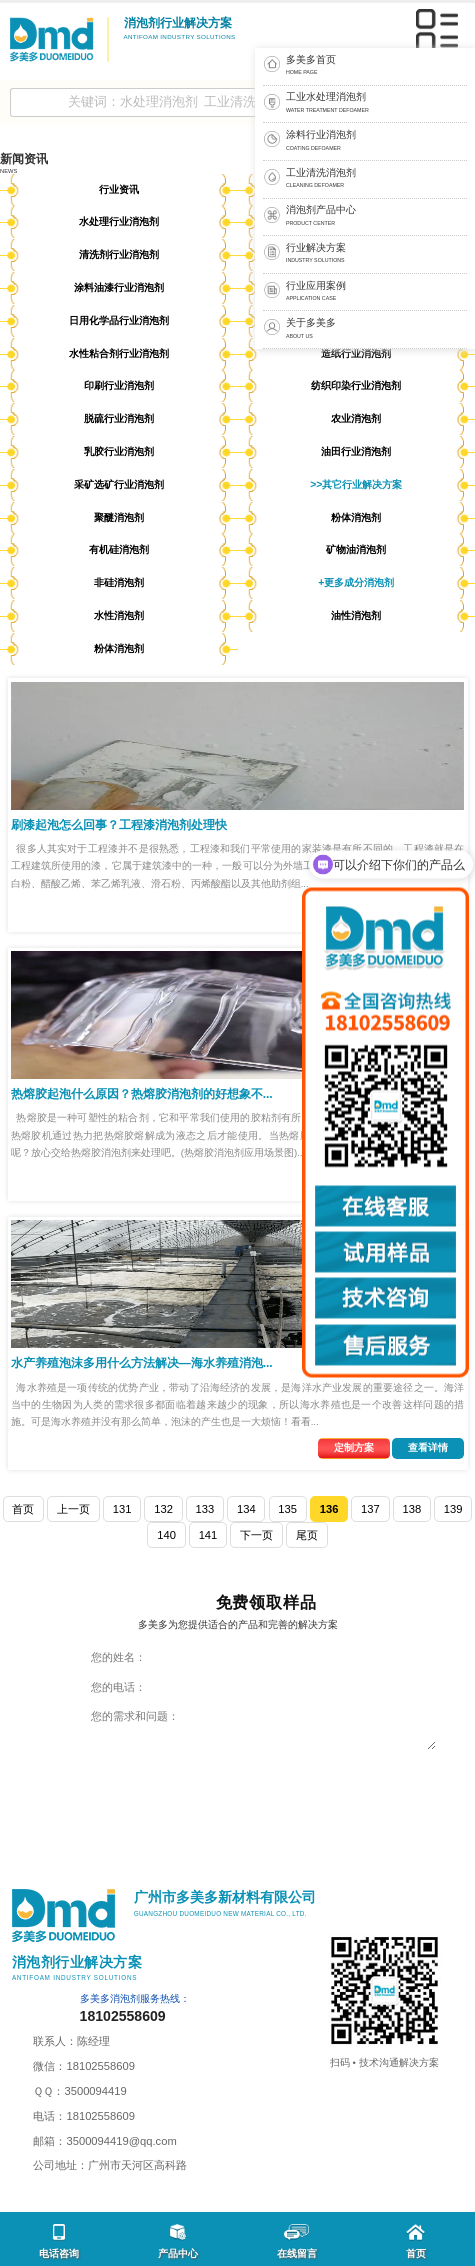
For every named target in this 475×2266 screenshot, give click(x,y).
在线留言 (297, 2241)
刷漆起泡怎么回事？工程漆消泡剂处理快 (119, 825)
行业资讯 (119, 189)
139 (453, 1509)
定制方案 (354, 1447)
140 (166, 1535)
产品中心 (178, 2241)
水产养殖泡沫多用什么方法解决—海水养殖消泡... (142, 1363)
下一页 (256, 1535)
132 (163, 1509)
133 (205, 1509)
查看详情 (428, 1447)
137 (370, 1509)
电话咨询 (59, 2241)
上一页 (73, 1509)
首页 (23, 1509)
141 (208, 1535)
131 (122, 1509)
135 (287, 1509)
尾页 (307, 1535)
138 (411, 1509)
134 (246, 1509)
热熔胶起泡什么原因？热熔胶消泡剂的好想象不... (142, 1094)
